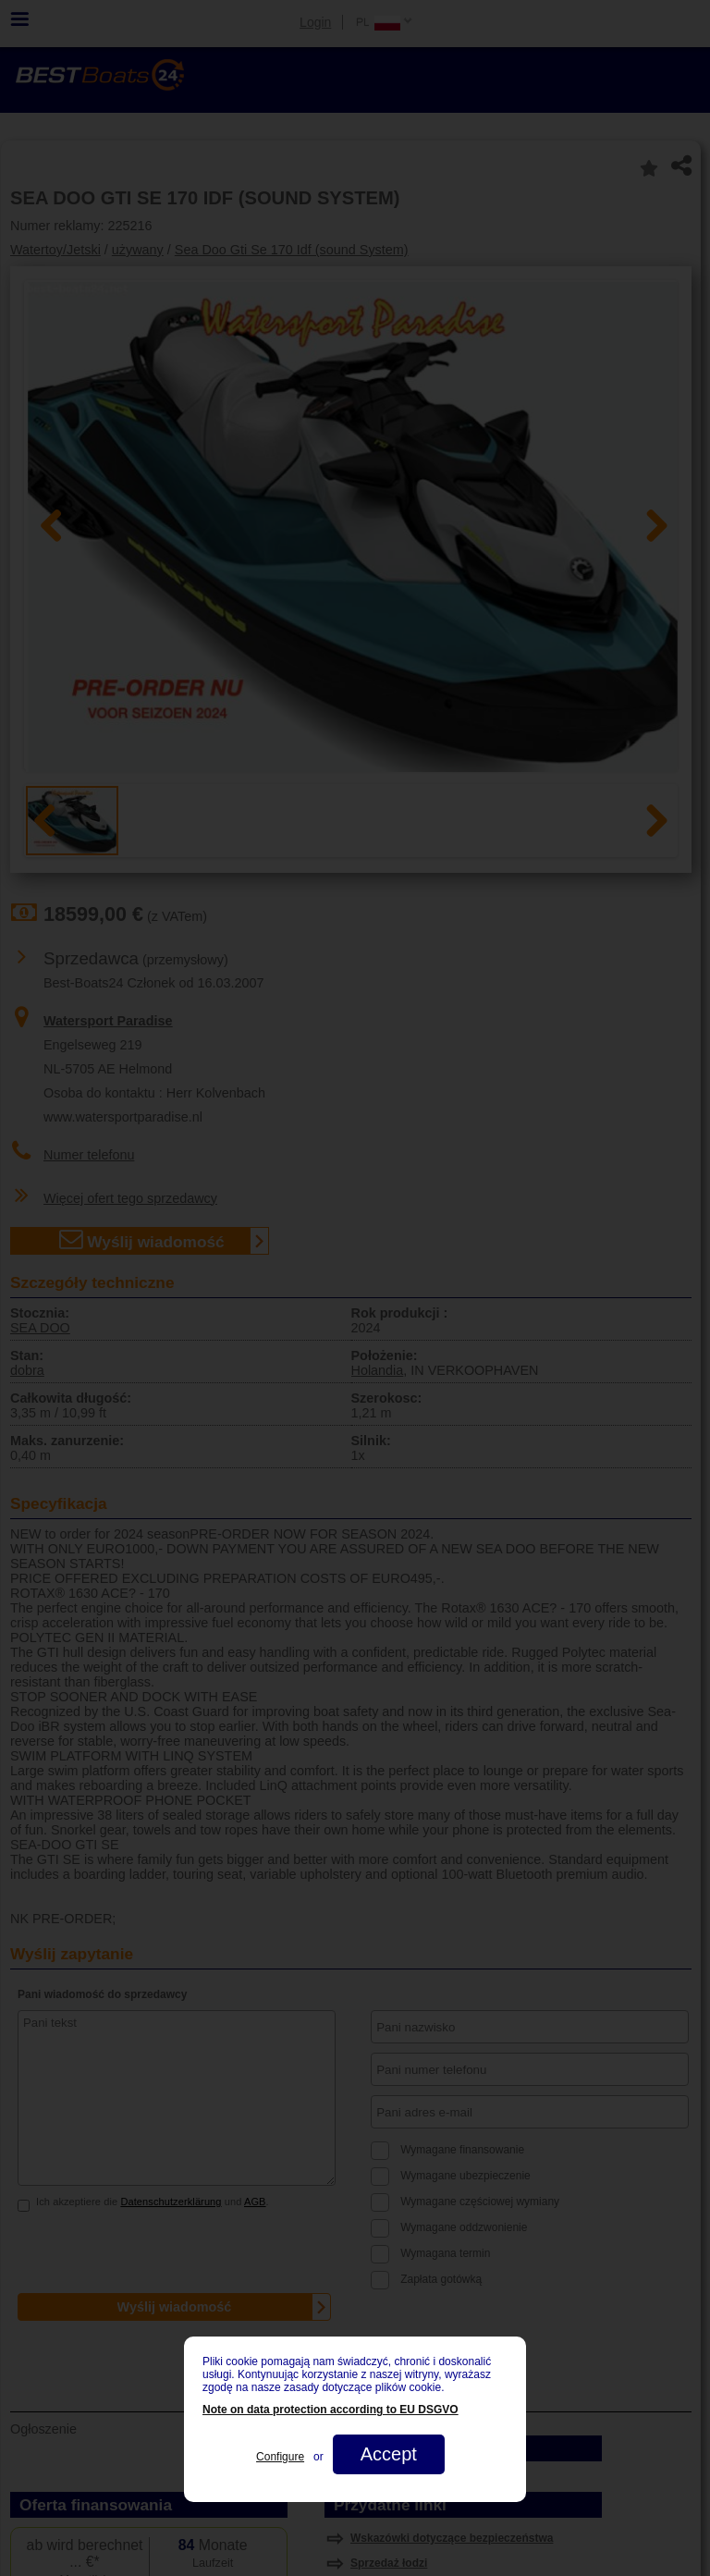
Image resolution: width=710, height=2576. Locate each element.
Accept (389, 2454)
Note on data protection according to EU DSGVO (330, 2409)
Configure (280, 2456)
